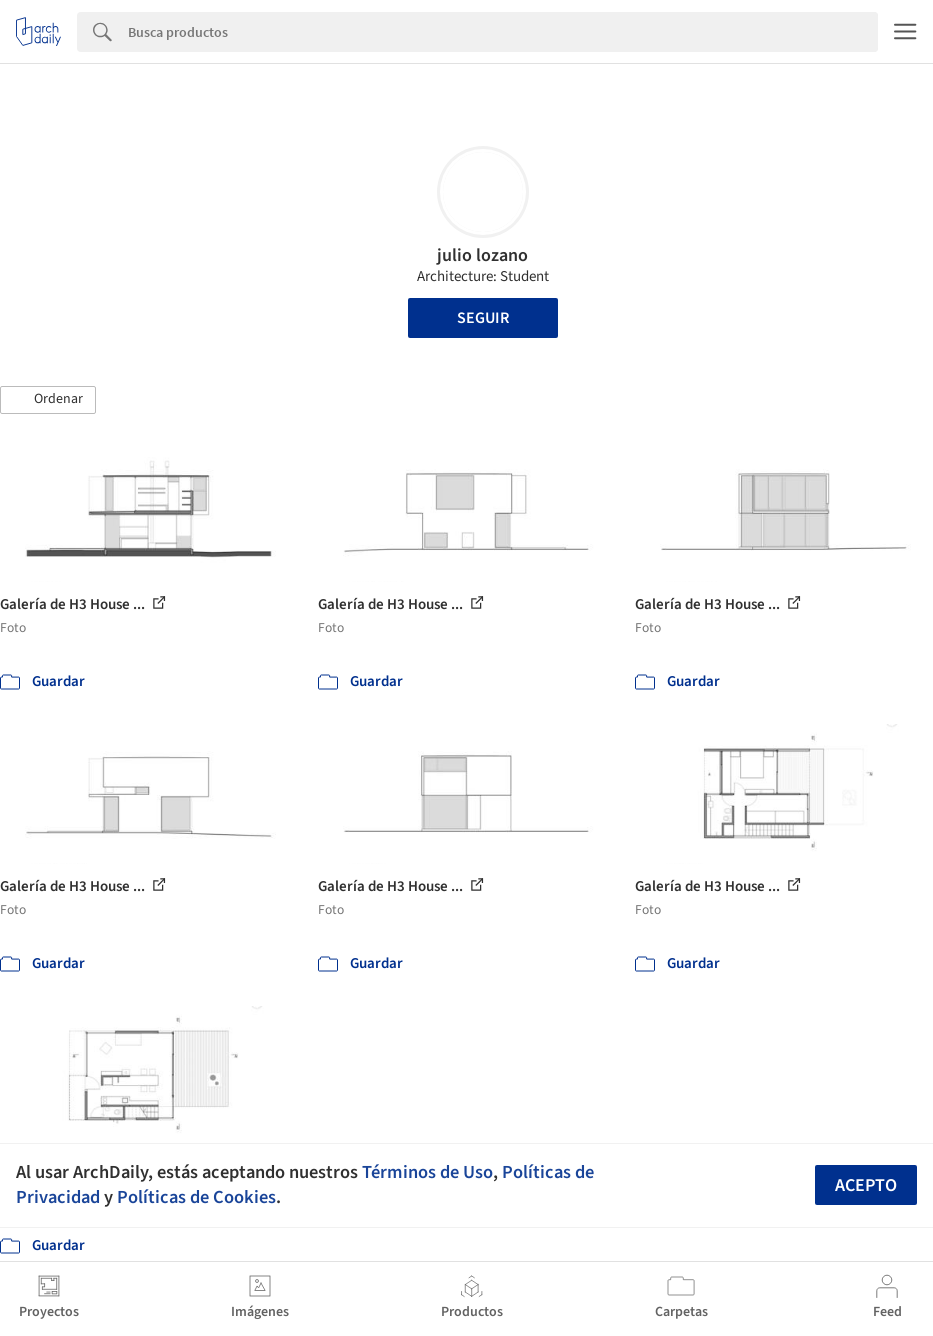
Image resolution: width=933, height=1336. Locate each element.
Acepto (866, 1185)
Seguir (483, 318)
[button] (48, 400)
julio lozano (482, 255)
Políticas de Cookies (196, 1197)
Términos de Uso (427, 1172)
